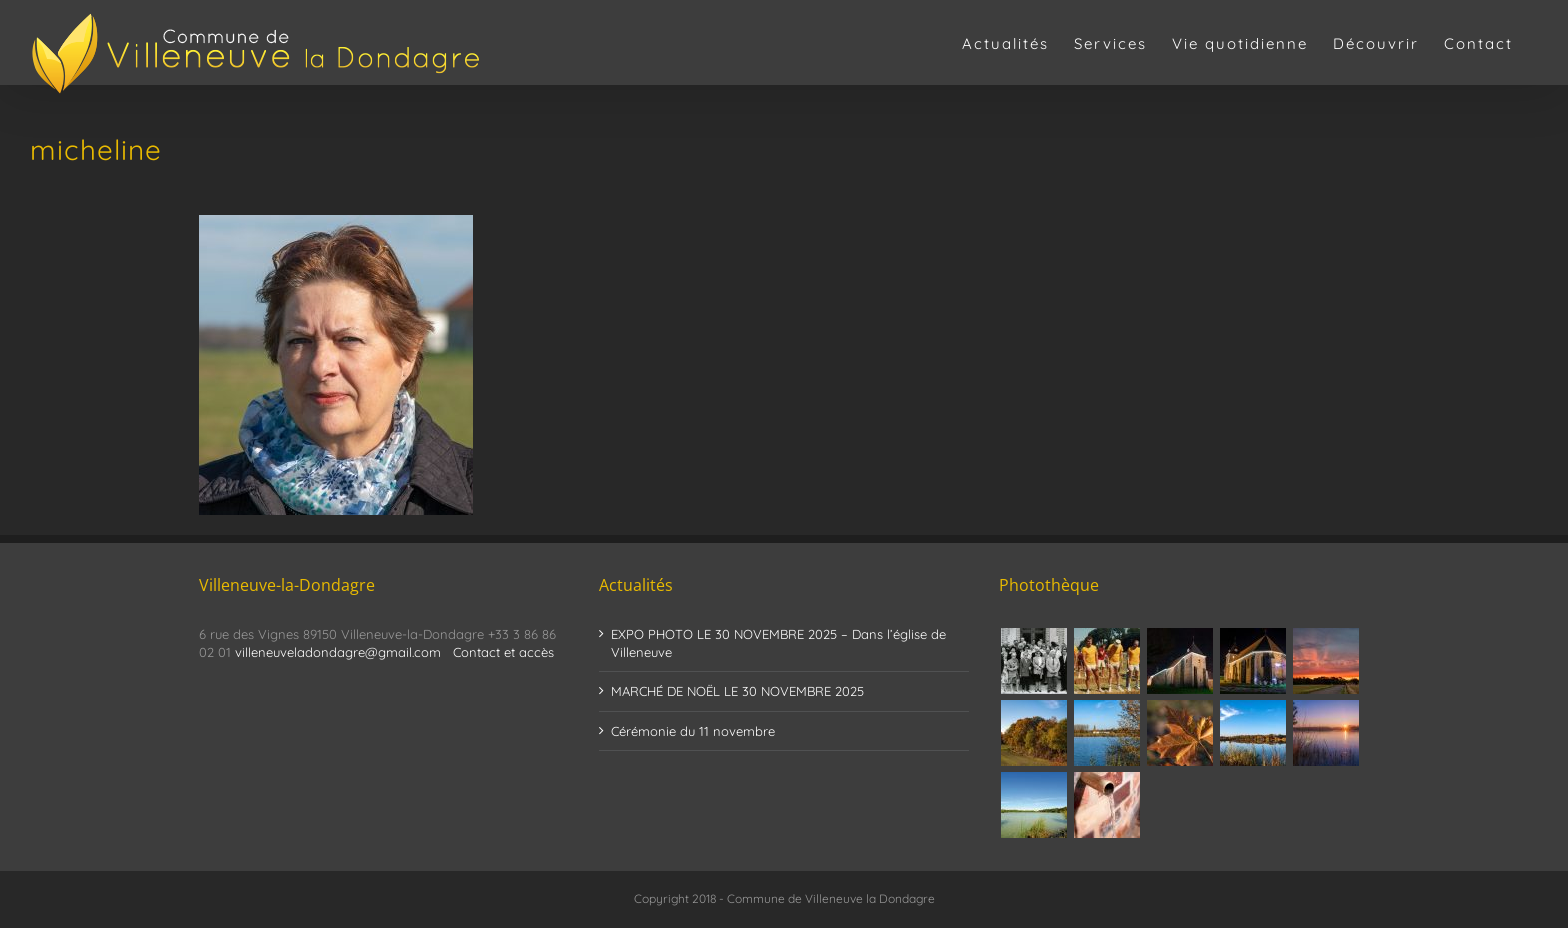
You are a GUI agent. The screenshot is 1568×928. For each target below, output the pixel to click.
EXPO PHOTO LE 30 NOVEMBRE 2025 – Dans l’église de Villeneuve (778, 643)
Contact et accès (503, 652)
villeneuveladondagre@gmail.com (338, 652)
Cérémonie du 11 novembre (693, 731)
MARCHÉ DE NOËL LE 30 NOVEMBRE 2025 (737, 691)
